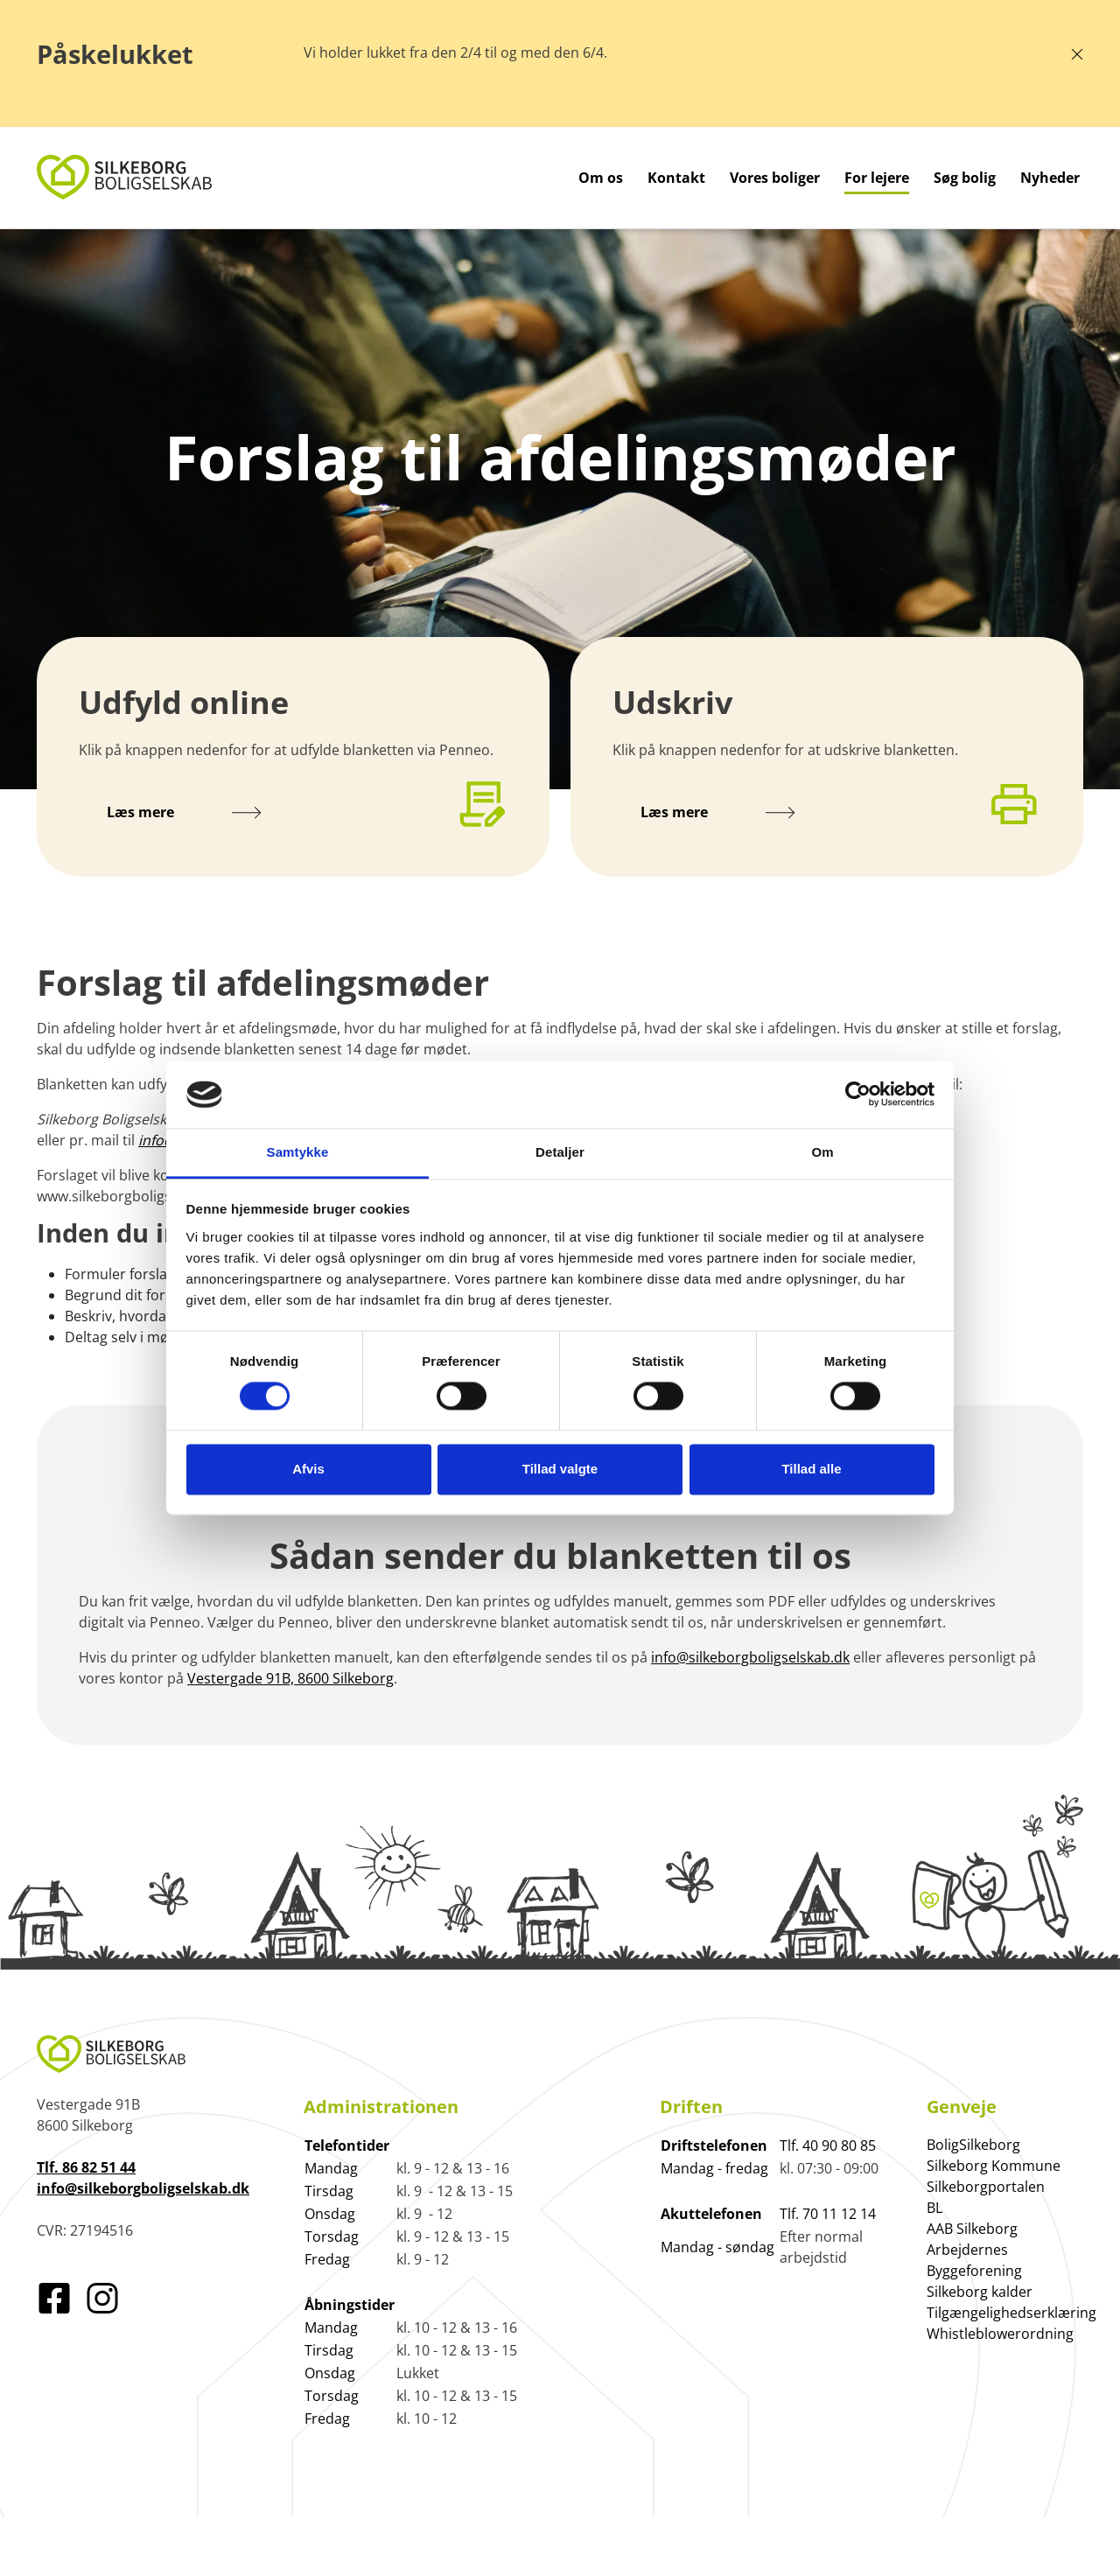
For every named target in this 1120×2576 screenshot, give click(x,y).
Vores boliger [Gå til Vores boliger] (775, 177)
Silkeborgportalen (986, 2186)
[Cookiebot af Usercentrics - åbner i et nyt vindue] (857, 1095)
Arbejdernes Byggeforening (974, 2260)
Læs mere (184, 812)
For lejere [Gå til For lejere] (876, 177)
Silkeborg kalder (979, 2291)
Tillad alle (811, 1468)
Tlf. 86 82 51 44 (86, 2167)
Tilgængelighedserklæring (1011, 2312)
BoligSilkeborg (973, 2144)
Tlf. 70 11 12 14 (828, 2213)
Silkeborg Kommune (993, 2165)
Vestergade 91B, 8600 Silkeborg (290, 1678)
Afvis (308, 1468)
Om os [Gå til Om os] (600, 177)
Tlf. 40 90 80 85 (828, 2145)
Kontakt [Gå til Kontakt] (676, 177)
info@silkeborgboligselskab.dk (750, 1657)
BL (934, 2207)
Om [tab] (822, 1151)
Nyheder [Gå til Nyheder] (1050, 177)
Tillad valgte (560, 1468)
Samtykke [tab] (298, 1151)
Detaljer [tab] (560, 1151)
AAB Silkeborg (972, 2228)
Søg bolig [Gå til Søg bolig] (965, 177)
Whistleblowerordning (1000, 2333)
